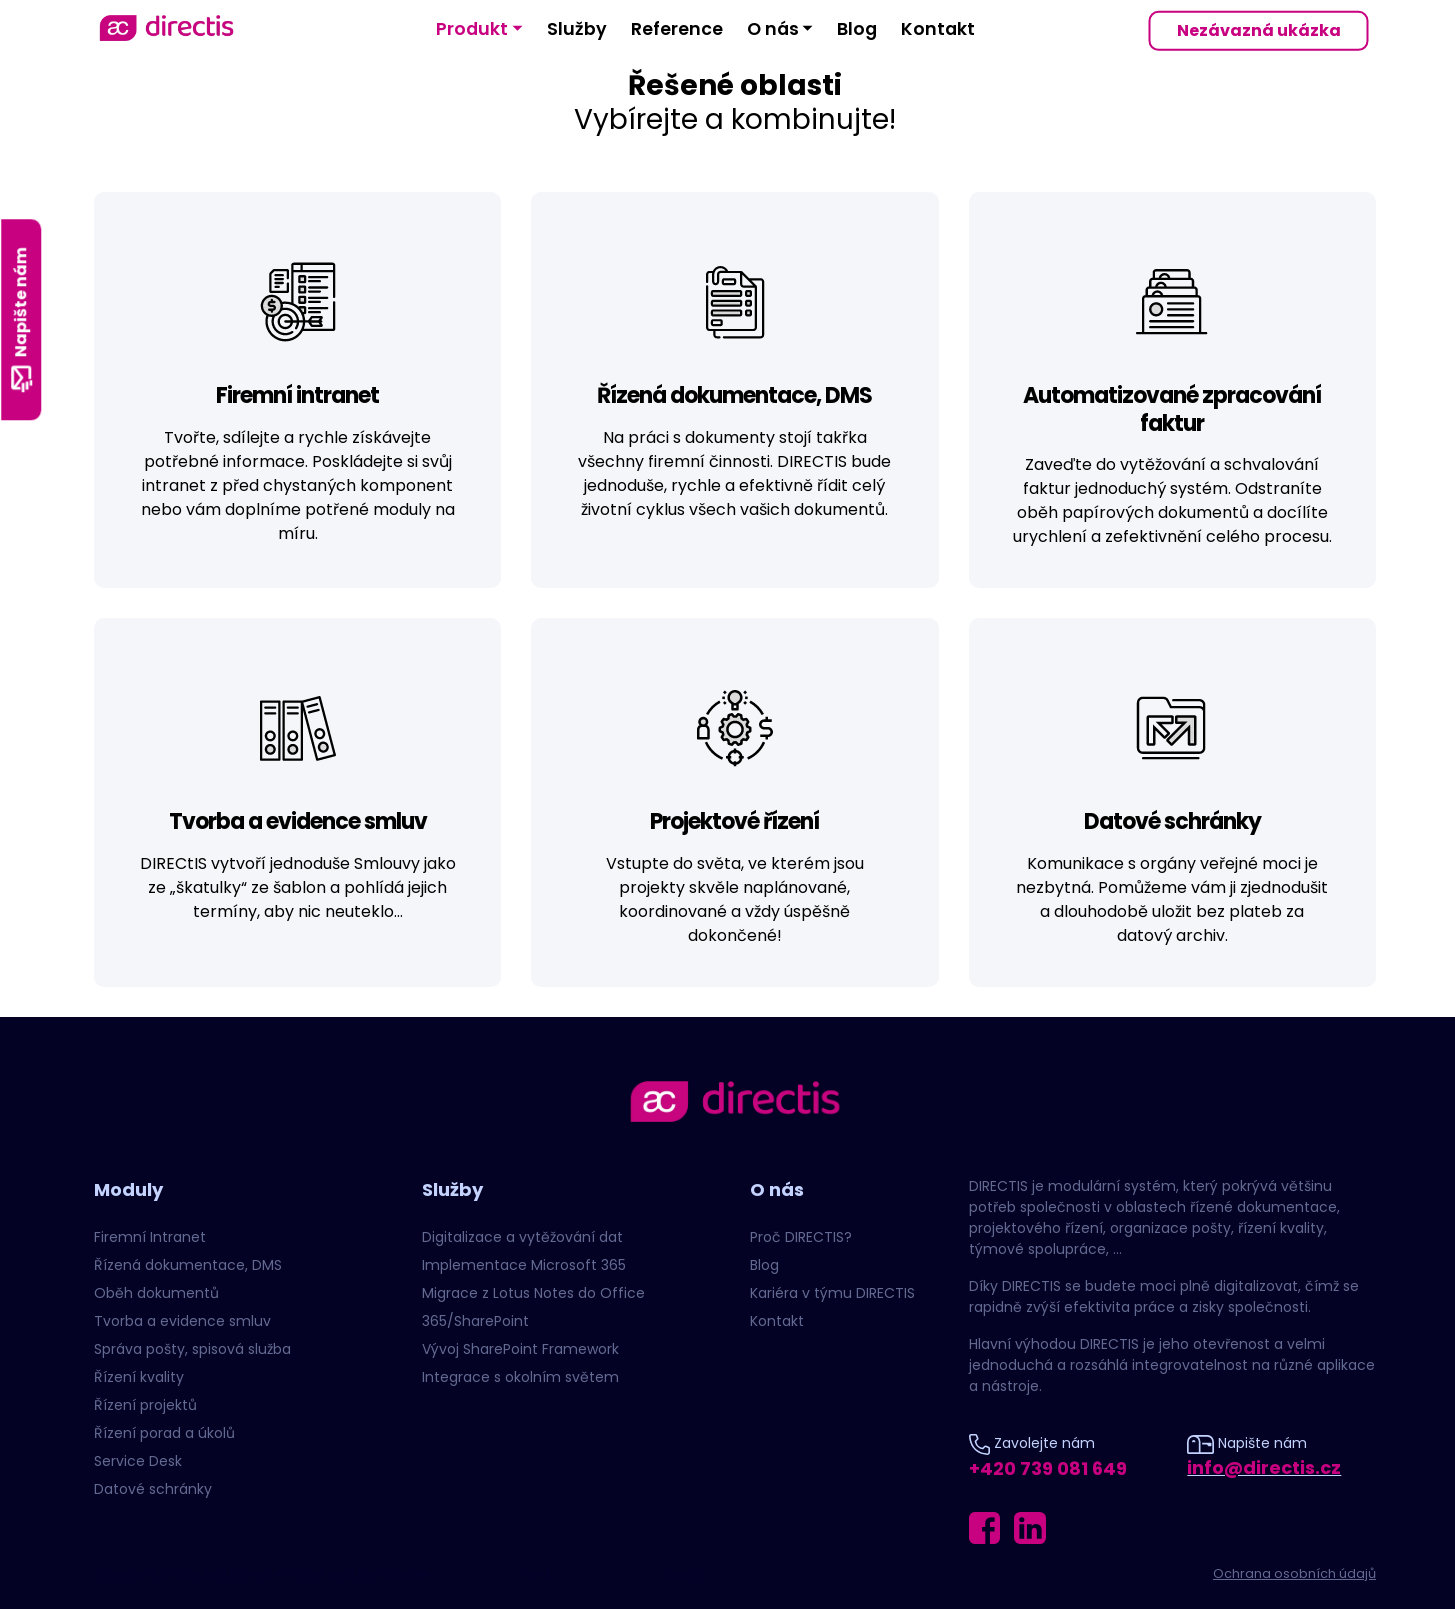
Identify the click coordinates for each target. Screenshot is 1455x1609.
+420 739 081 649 (1048, 1468)
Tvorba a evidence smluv (182, 1321)
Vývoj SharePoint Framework (520, 1349)
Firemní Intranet (150, 1237)
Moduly (128, 1189)
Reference (677, 29)
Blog (857, 29)
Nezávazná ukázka (1259, 30)
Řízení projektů (145, 1405)
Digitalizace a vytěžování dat (522, 1237)
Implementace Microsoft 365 (524, 1265)
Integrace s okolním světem (520, 1377)
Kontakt (938, 29)
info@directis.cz (1264, 1467)
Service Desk (138, 1461)
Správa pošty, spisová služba (192, 1349)
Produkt (472, 29)
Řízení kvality (139, 1377)
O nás (773, 29)
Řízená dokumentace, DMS (188, 1265)
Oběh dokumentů (156, 1293)
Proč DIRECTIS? (801, 1237)
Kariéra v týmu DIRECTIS (832, 1293)
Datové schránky (153, 1489)
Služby (577, 29)
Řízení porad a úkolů (164, 1433)
